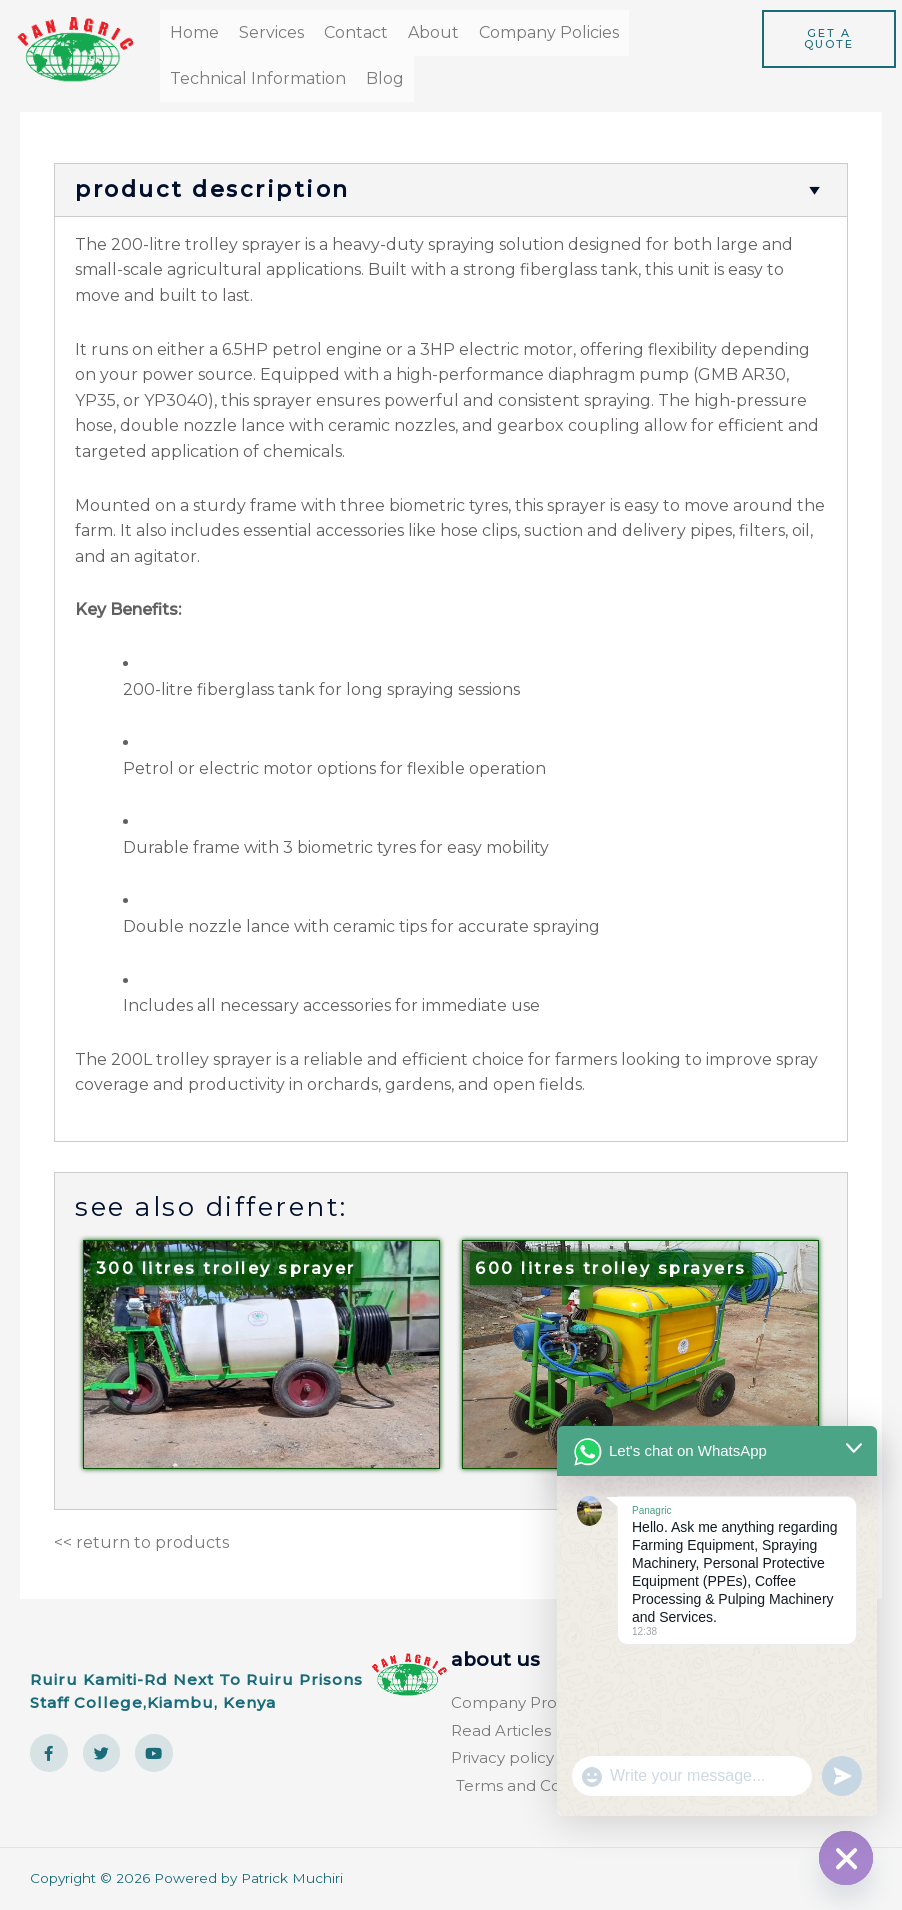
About (433, 32)
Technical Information (258, 78)
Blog (385, 78)
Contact (356, 32)
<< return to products (141, 1542)
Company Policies (549, 32)
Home (194, 32)
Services (271, 32)
